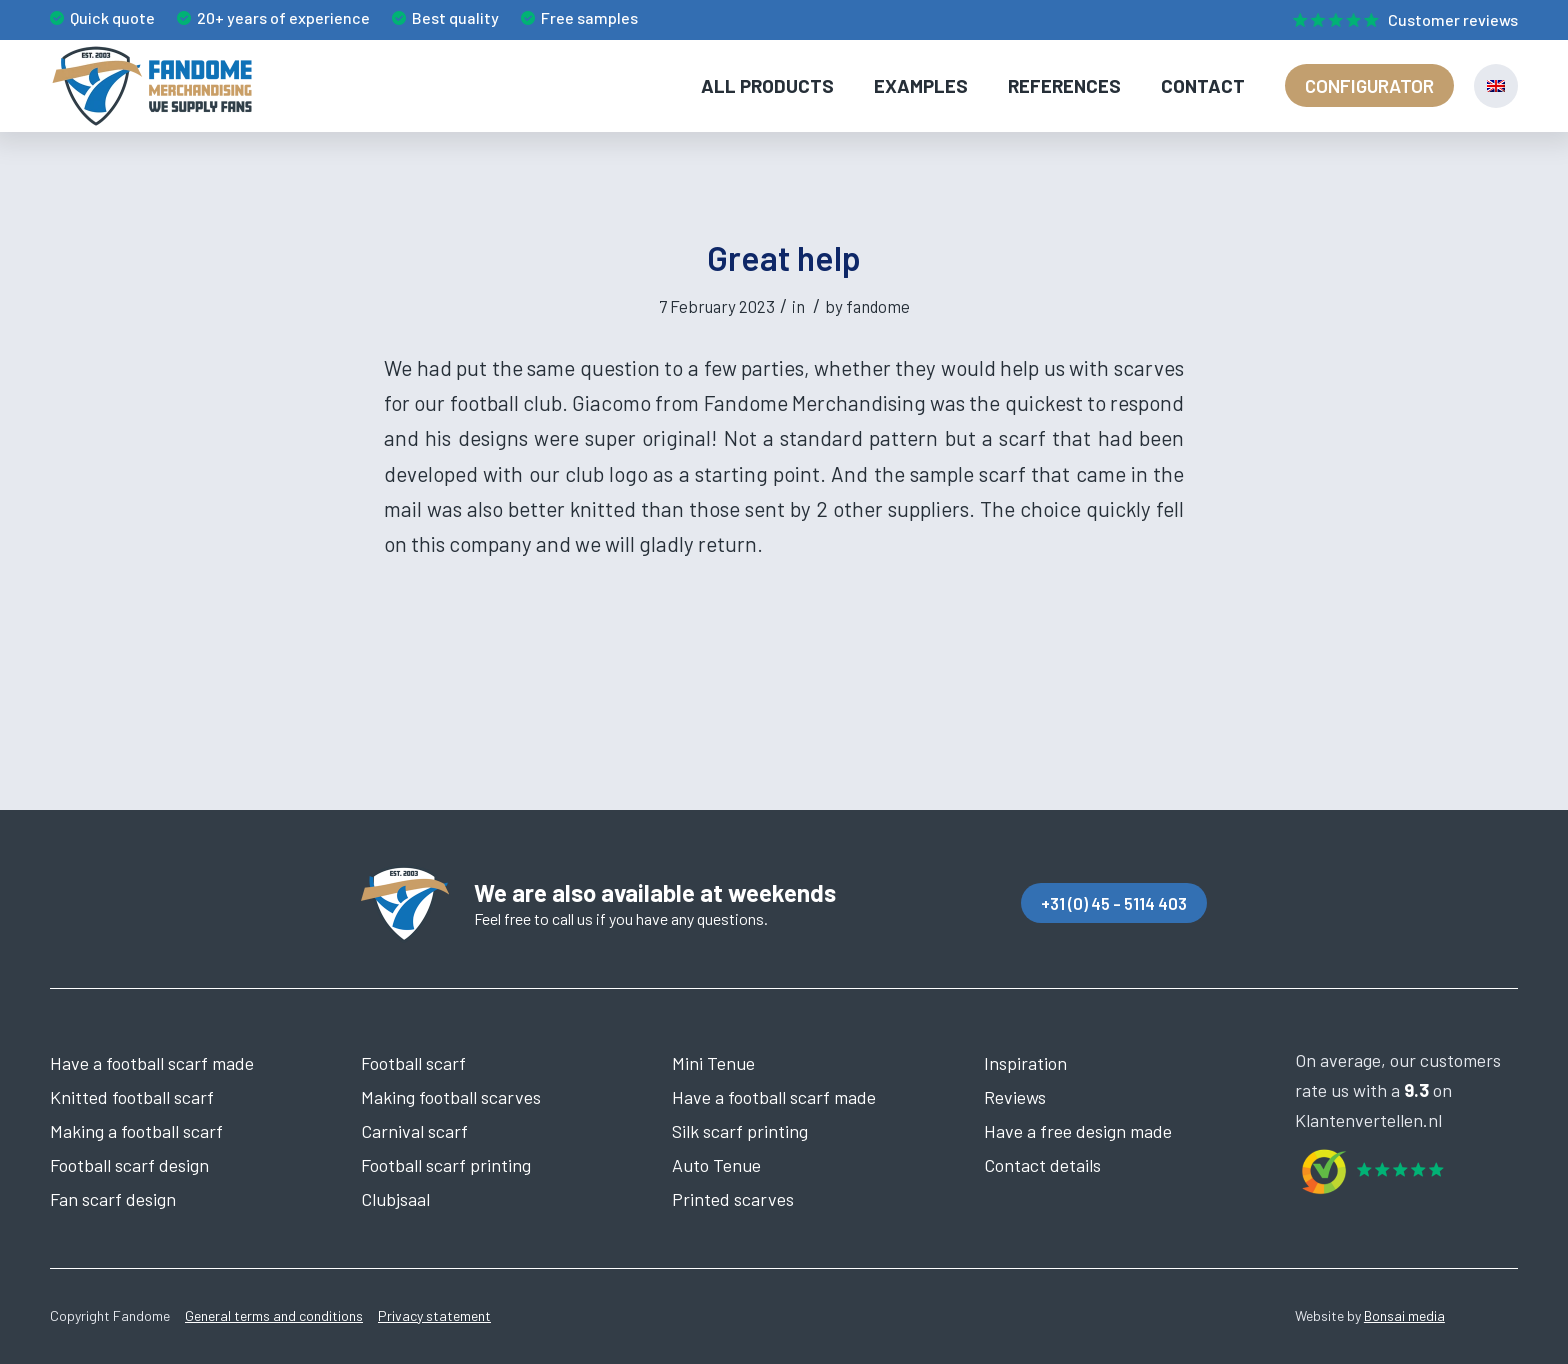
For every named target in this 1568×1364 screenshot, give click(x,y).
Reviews (1015, 1097)
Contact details (1042, 1165)
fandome (878, 306)
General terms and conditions (274, 1315)
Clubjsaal (395, 1199)
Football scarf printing (446, 1165)
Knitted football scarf (132, 1097)
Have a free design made (1078, 1131)
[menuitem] (1400, 21)
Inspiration (1025, 1063)
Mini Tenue (713, 1063)
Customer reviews (1453, 19)
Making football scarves (451, 1097)
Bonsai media (1404, 1315)
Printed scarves (733, 1199)
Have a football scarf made (152, 1063)
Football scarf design (129, 1165)
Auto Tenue (716, 1165)
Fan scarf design (113, 1199)
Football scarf (413, 1063)
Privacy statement (434, 1315)
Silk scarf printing (740, 1131)
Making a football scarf (136, 1131)
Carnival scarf (414, 1131)
